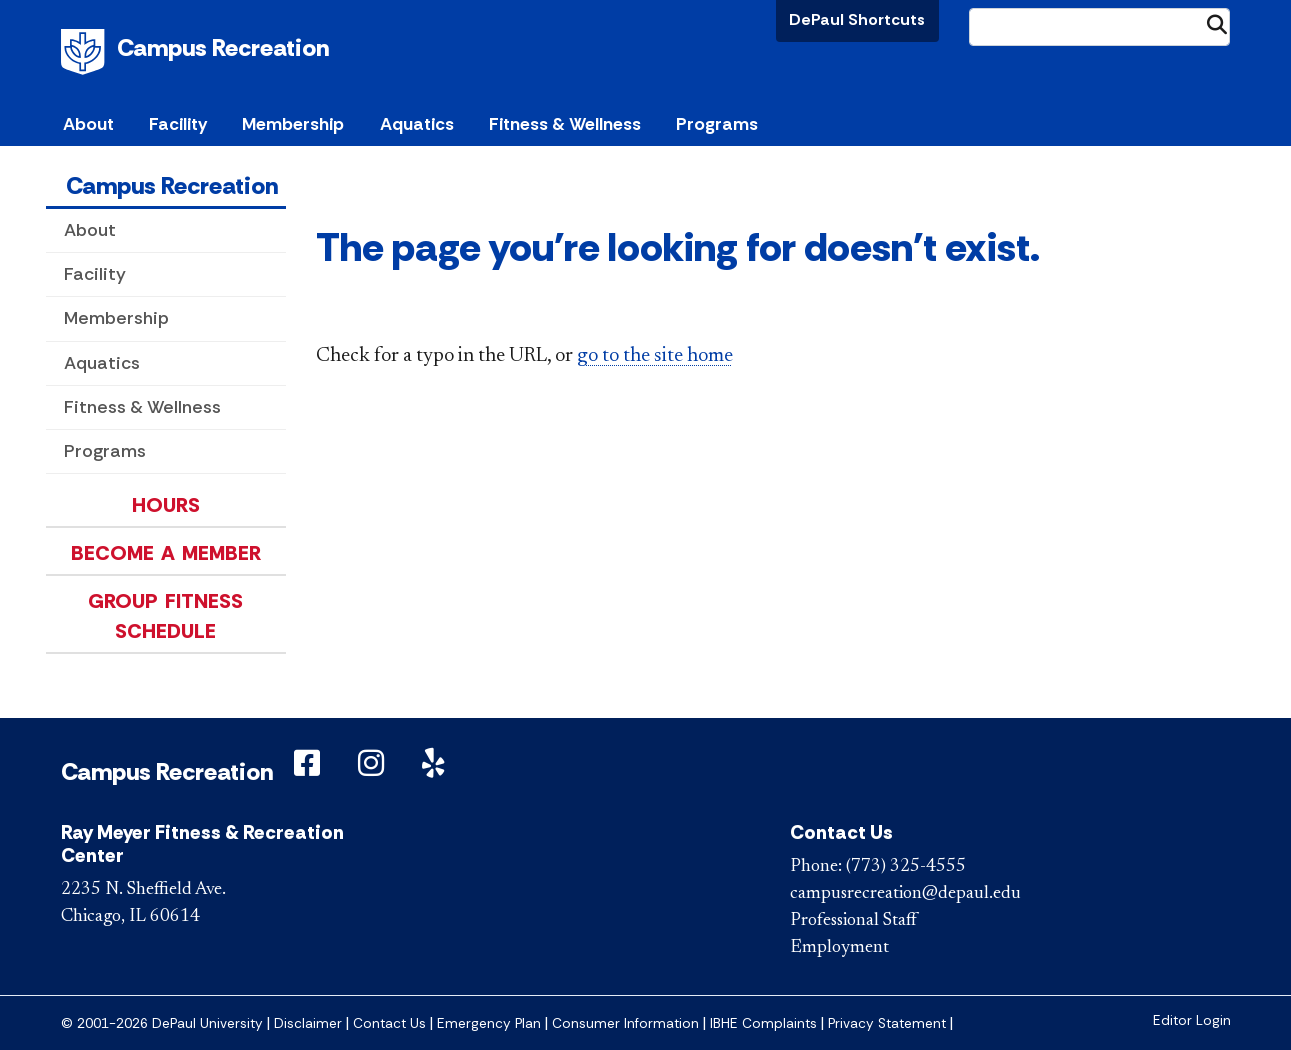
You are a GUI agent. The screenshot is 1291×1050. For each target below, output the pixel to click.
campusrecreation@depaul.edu (905, 894)
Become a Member (166, 553)
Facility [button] (178, 124)
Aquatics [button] (417, 124)
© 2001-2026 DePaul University (162, 1023)
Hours (166, 505)
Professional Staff (853, 921)
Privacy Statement (887, 1023)
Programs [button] (717, 124)
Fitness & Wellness (142, 407)
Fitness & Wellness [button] (565, 124)
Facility (95, 274)
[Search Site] (1100, 27)
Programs (105, 451)
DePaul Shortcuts (857, 19)
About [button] (88, 124)
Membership (116, 318)
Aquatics (102, 363)
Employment (839, 948)
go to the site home (655, 356)
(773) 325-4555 (906, 867)
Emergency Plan (489, 1023)
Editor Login (1192, 1020)
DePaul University (86, 52)
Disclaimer (308, 1023)
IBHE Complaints (763, 1023)
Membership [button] (293, 124)
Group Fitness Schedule (165, 616)
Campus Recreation (223, 47)
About (90, 230)
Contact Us (389, 1023)
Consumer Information (625, 1023)
